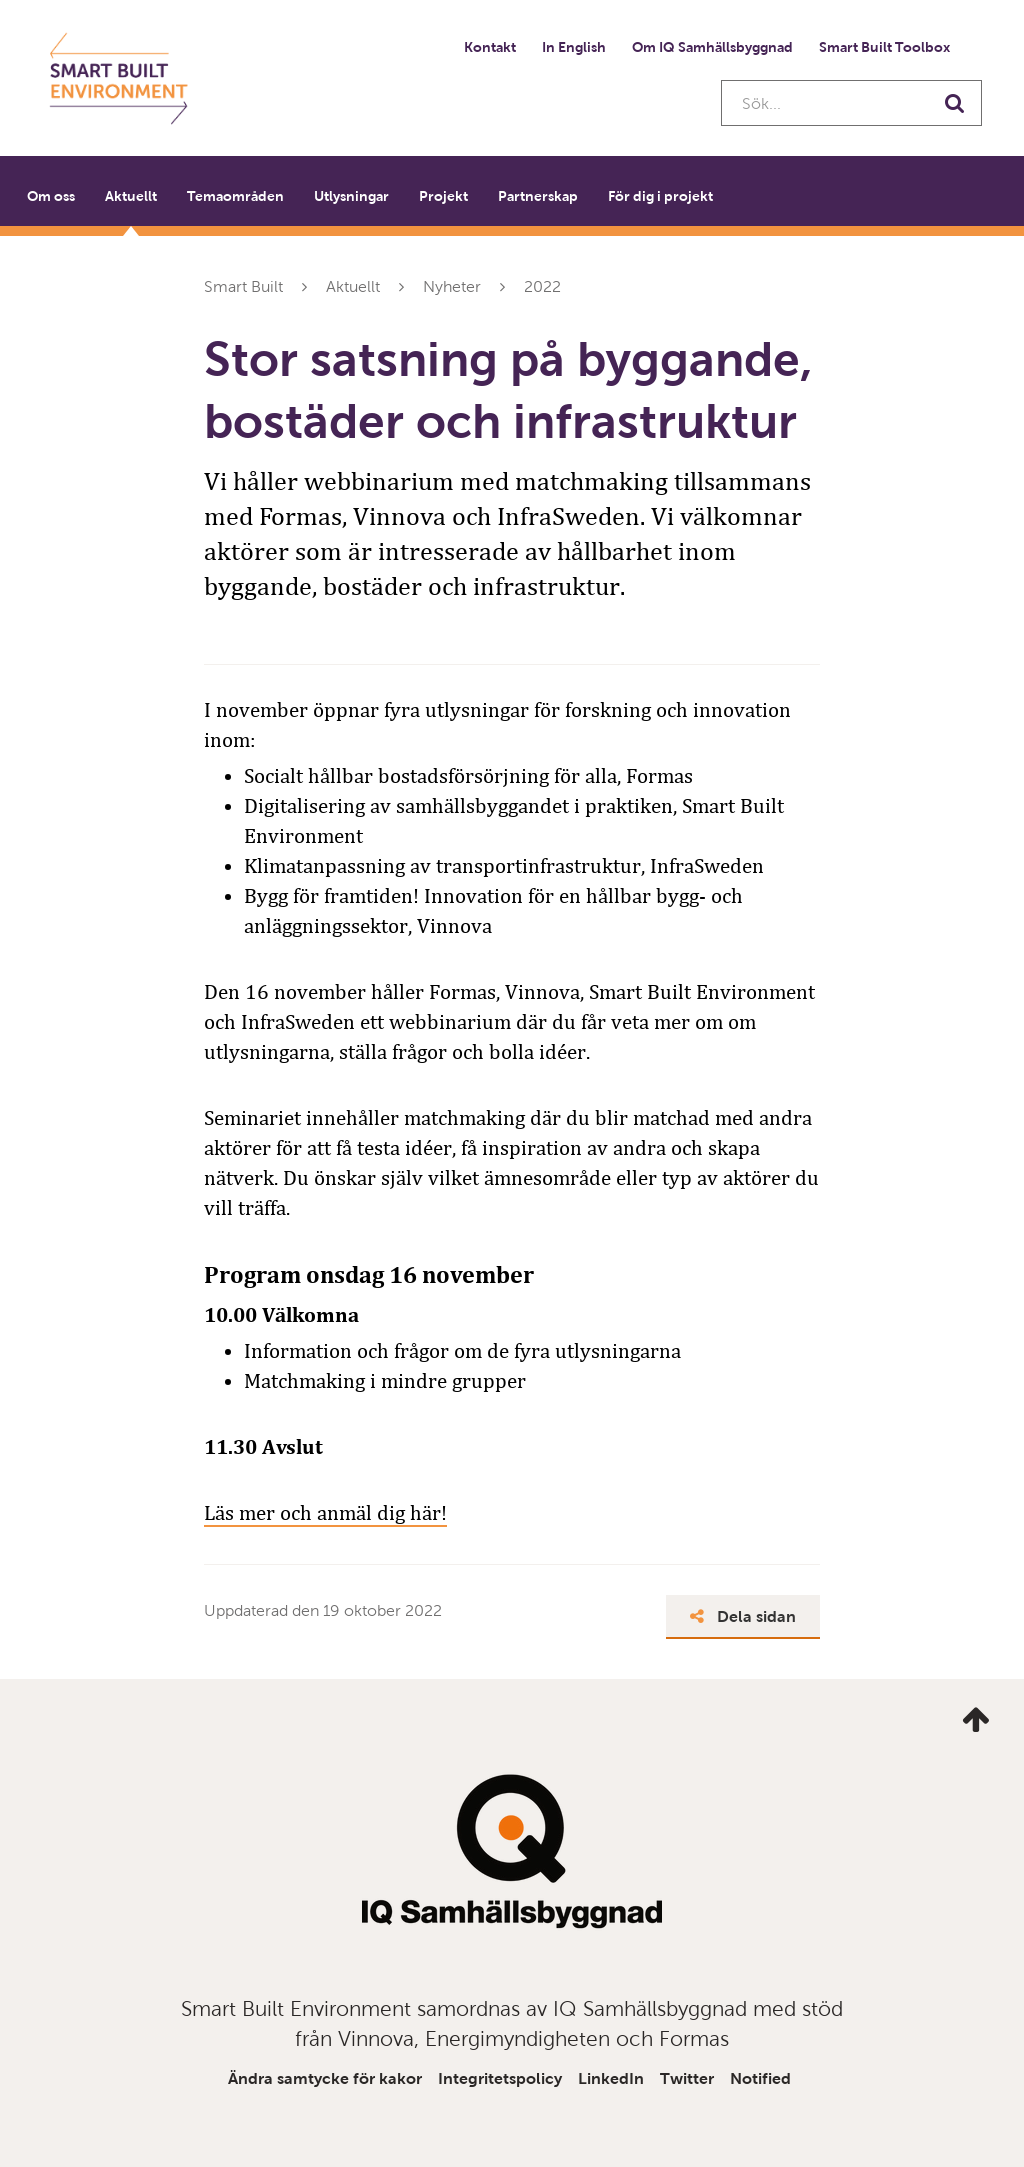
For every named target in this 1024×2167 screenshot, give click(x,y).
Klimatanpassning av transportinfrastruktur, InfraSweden (504, 866)
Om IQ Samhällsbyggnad (712, 47)
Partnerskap (538, 196)
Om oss (51, 196)
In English (574, 47)
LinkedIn (611, 2078)
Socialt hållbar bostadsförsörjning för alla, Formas (468, 776)
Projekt (443, 196)
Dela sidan (743, 1616)
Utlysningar (351, 196)
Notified (760, 2078)
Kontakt (490, 47)
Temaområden (235, 196)
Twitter (687, 2078)
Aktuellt (131, 196)
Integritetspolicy (500, 2078)
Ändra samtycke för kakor (325, 2078)
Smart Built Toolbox (884, 47)
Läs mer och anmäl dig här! (325, 1513)
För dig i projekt (660, 196)
